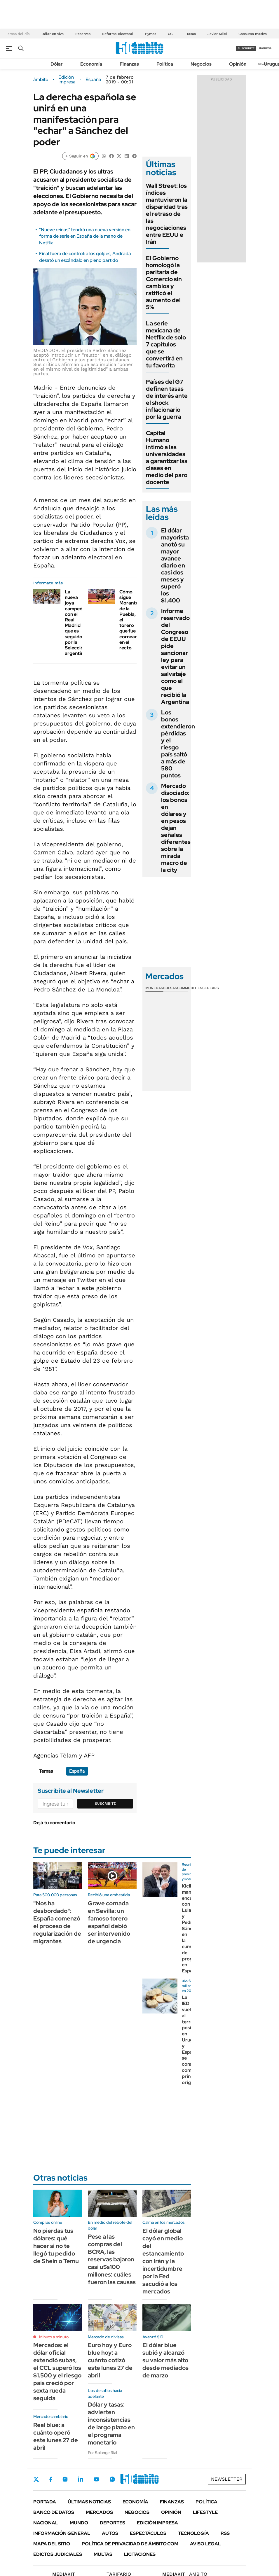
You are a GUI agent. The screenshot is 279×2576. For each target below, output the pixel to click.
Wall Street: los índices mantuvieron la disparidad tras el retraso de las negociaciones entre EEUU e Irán (167, 214)
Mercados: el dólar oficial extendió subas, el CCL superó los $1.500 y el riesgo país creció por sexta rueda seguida (57, 2371)
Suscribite (105, 1804)
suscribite (246, 48)
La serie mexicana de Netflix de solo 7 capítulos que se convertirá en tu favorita (166, 344)
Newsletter (227, 2479)
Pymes (150, 34)
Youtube (96, 2479)
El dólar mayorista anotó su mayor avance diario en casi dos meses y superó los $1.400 (175, 565)
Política (164, 64)
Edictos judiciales (57, 2554)
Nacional (45, 2523)
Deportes (112, 2523)
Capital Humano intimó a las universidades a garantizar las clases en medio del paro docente (166, 457)
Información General (61, 2533)
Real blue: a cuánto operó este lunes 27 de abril (55, 2436)
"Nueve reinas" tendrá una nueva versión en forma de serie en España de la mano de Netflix (84, 236)
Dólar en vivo (52, 34)
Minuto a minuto (54, 2337)
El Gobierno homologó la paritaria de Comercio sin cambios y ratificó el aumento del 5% (164, 282)
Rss (225, 2533)
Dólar (56, 64)
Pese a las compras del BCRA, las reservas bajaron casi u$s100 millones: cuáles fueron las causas (112, 2259)
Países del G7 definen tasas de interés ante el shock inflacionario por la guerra (167, 399)
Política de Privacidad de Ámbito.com (130, 2544)
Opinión (237, 64)
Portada (44, 2502)
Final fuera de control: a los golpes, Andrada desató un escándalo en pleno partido (85, 256)
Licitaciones (140, 2554)
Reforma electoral (117, 34)
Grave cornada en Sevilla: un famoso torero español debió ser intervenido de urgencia (109, 1922)
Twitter (36, 2479)
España (93, 79)
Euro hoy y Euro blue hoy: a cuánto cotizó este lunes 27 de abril (110, 2360)
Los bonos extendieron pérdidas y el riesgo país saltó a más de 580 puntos (178, 744)
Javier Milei (217, 34)
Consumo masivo (252, 34)
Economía (91, 64)
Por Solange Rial (102, 2452)
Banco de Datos (53, 2512)
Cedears (210, 988)
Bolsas (170, 988)
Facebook (50, 2479)
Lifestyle (205, 2512)
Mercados (99, 2512)
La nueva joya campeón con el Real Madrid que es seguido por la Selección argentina (75, 622)
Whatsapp (112, 2479)
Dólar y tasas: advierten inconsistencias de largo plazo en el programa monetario (111, 2423)
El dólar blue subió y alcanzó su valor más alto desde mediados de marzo (165, 2360)
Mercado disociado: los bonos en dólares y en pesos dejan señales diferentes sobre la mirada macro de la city (176, 828)
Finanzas (129, 64)
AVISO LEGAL (205, 2544)
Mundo (79, 2523)
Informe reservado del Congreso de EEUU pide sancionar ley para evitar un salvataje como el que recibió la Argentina (175, 656)
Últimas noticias (89, 2502)
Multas (103, 2554)
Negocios (201, 64)
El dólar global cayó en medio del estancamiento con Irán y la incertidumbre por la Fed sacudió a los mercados (163, 2261)
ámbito (40, 79)
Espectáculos (148, 2533)
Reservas (82, 34)
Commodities (189, 988)
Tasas (191, 34)
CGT (171, 34)
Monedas (154, 988)
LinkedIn (80, 2479)
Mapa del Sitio (51, 2544)
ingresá (265, 48)
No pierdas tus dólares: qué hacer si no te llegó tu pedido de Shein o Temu (56, 2246)
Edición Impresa (157, 2523)
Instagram (65, 2479)
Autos (110, 2533)
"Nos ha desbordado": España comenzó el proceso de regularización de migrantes (57, 1922)
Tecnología (193, 2533)
